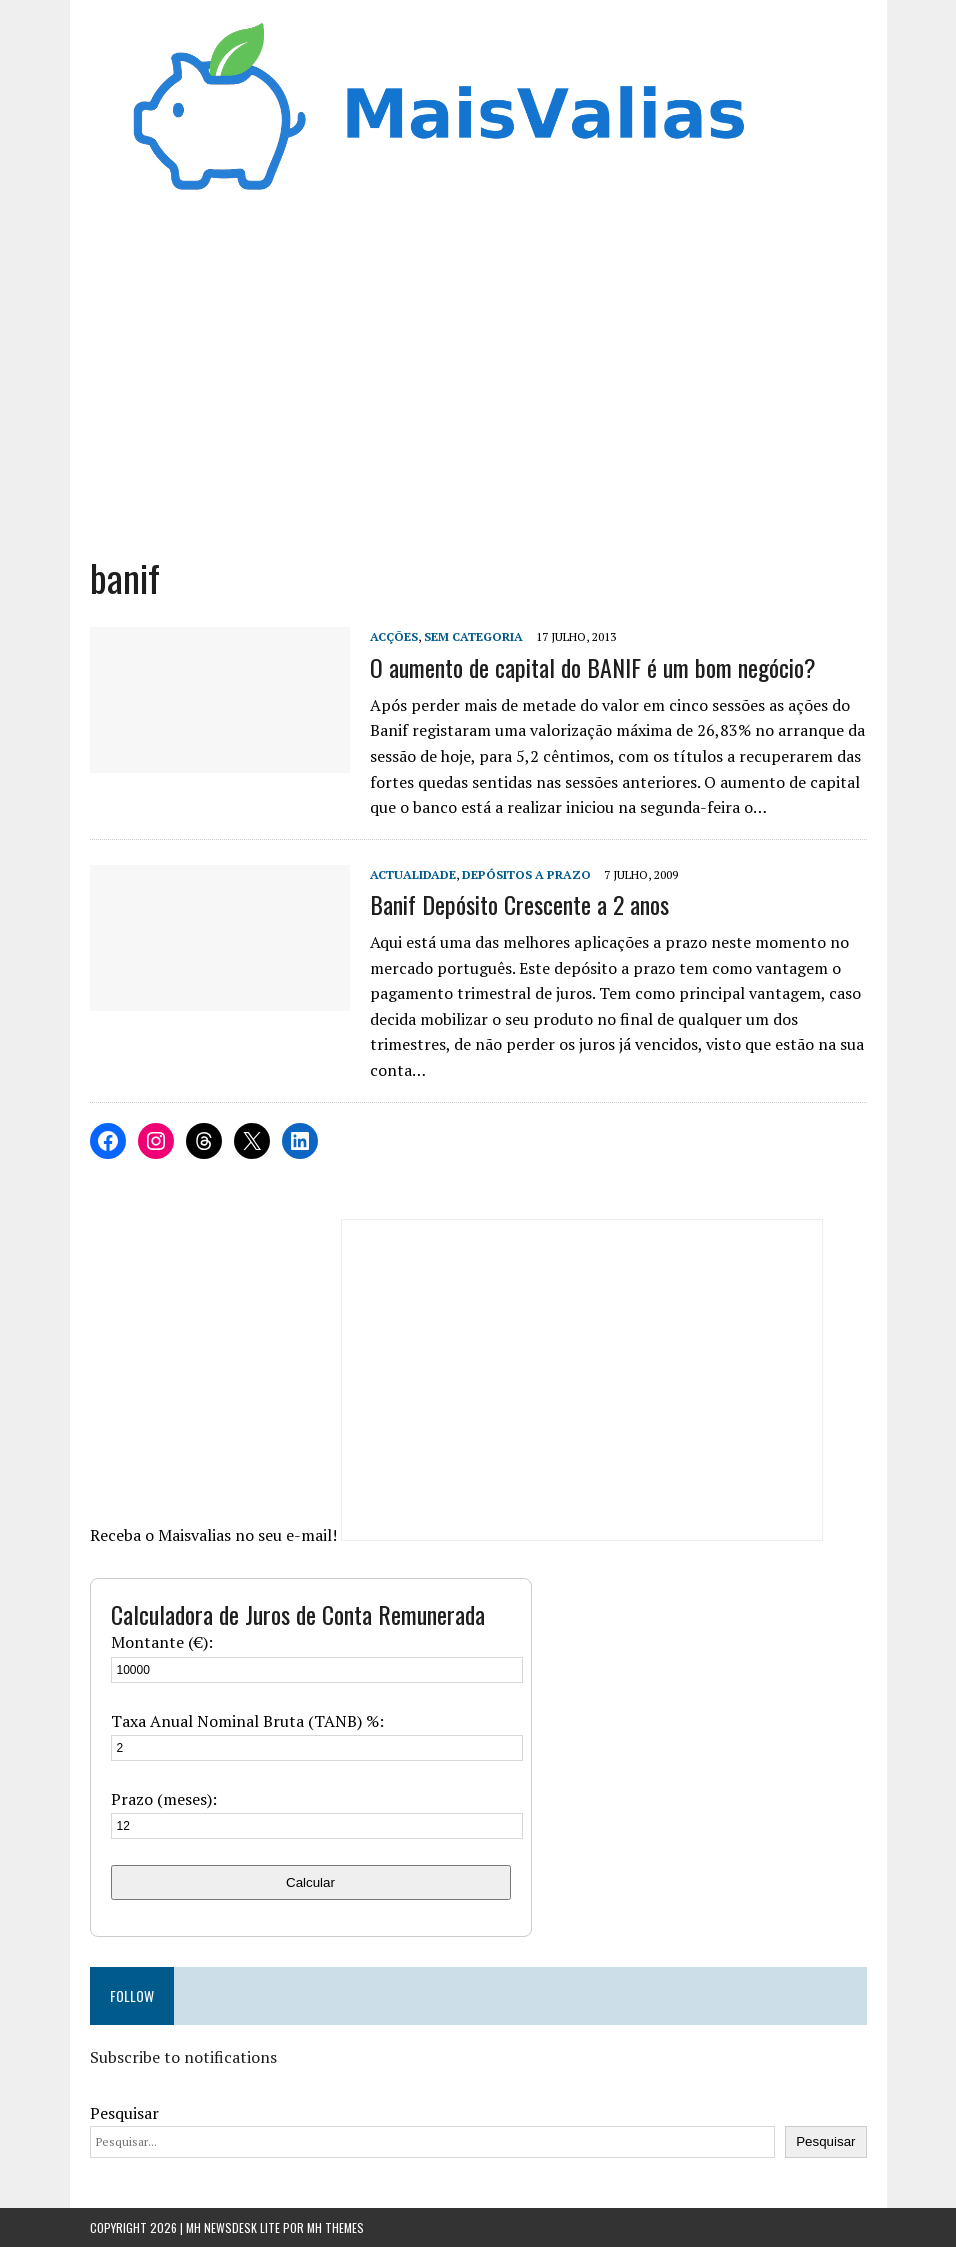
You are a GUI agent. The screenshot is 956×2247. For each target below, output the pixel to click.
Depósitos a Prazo (526, 874)
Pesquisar (124, 2113)
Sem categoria (473, 636)
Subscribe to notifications (183, 2057)
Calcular (310, 1882)
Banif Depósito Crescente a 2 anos (519, 904)
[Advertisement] (478, 383)
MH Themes (335, 2227)
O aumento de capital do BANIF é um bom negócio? (593, 667)
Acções (394, 636)
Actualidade (413, 874)
